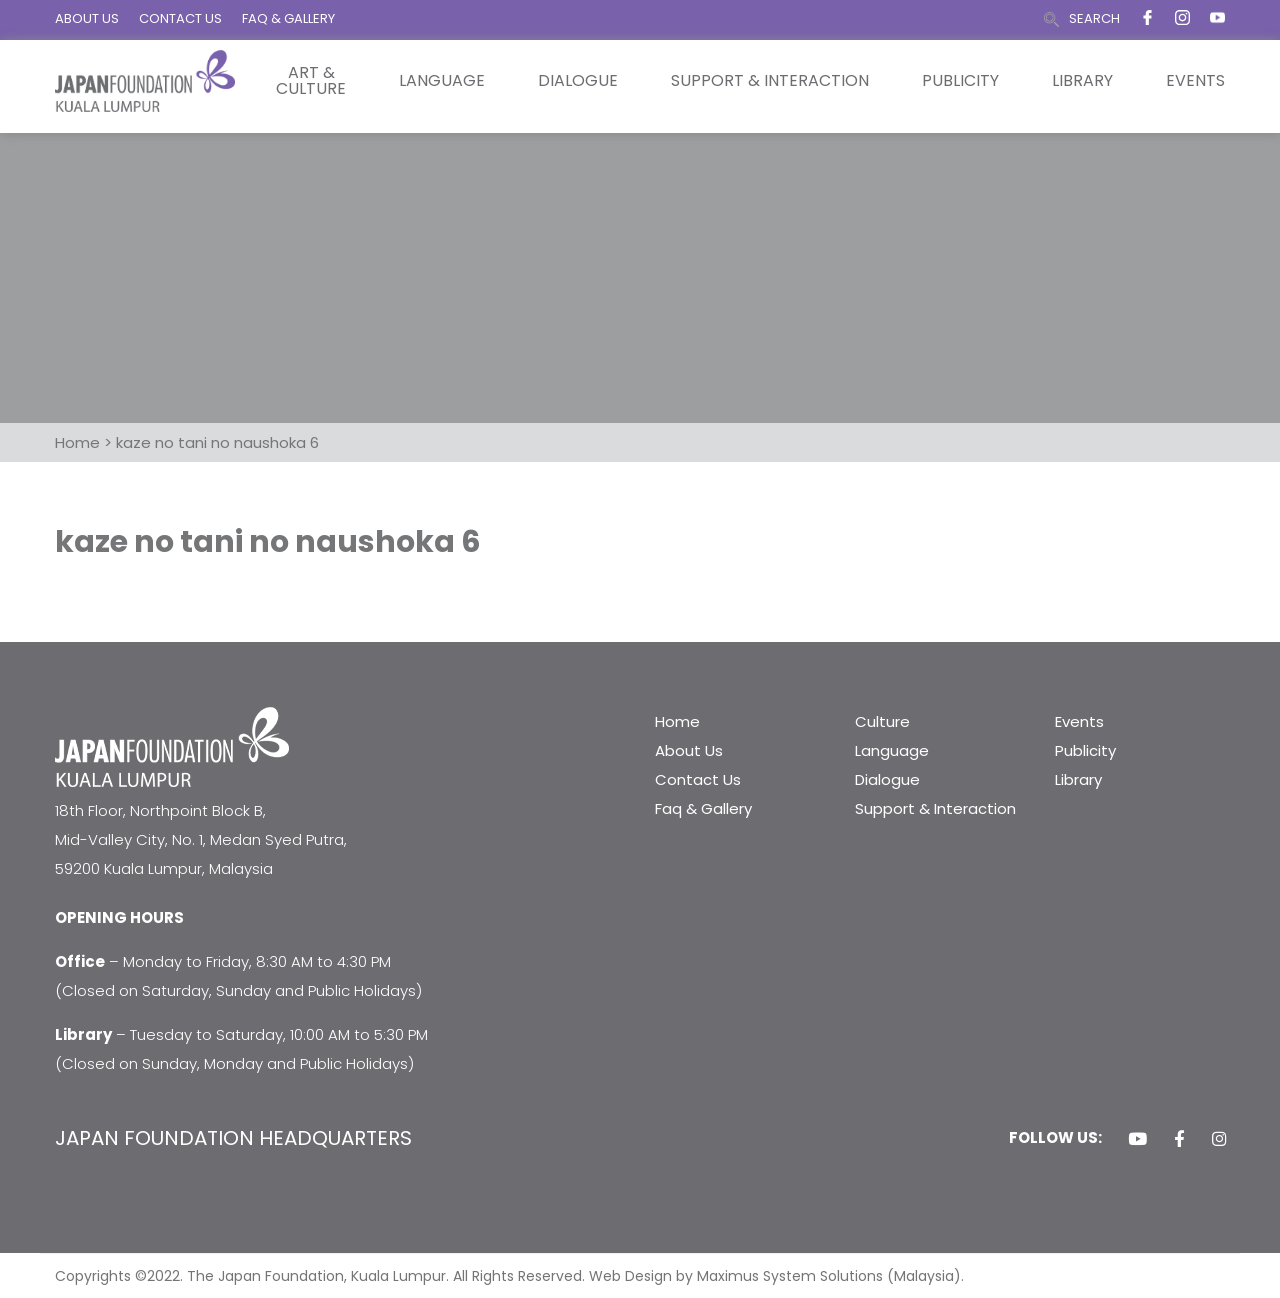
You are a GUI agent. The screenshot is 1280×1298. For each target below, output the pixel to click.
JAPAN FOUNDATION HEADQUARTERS (233, 1138)
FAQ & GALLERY (288, 18)
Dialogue (578, 81)
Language (442, 81)
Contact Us (698, 779)
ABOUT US (87, 18)
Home (677, 721)
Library (1082, 81)
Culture (882, 721)
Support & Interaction (770, 81)
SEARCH (1094, 18)
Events (1195, 81)
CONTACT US (180, 18)
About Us (689, 750)
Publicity (960, 81)
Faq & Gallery (703, 808)
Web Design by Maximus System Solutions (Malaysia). (776, 1276)
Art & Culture (311, 81)
